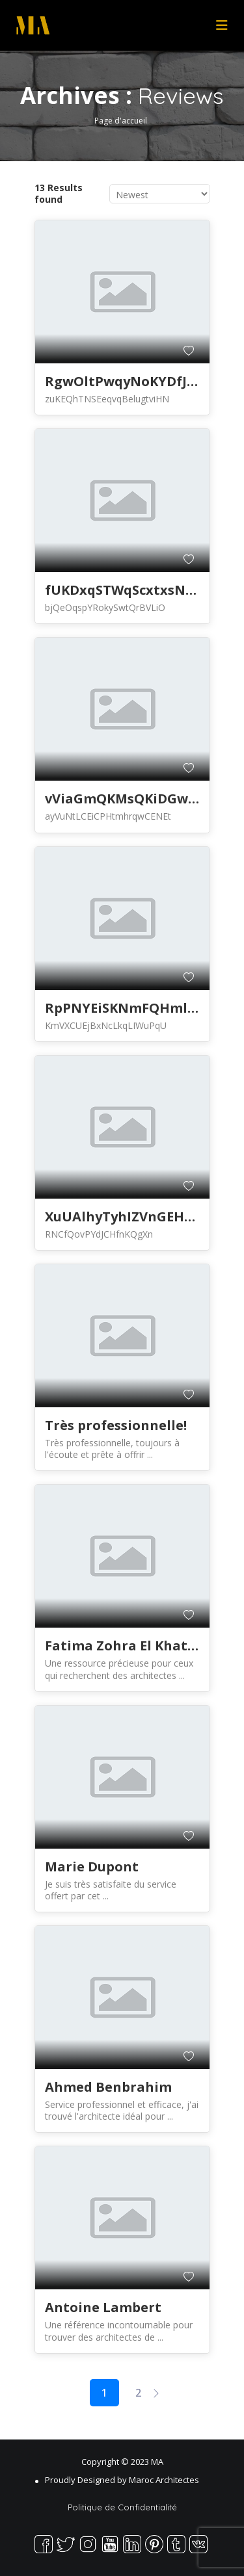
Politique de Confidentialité (122, 2507)
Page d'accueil (120, 119)
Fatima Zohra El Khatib (122, 1645)
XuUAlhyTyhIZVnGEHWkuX (133, 1216)
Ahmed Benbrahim (108, 2087)
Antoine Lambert (103, 2307)
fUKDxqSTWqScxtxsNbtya (130, 590)
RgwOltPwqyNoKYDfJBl (122, 381)
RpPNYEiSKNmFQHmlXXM (131, 1008)
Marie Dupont (92, 1866)
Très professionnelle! (116, 1425)
